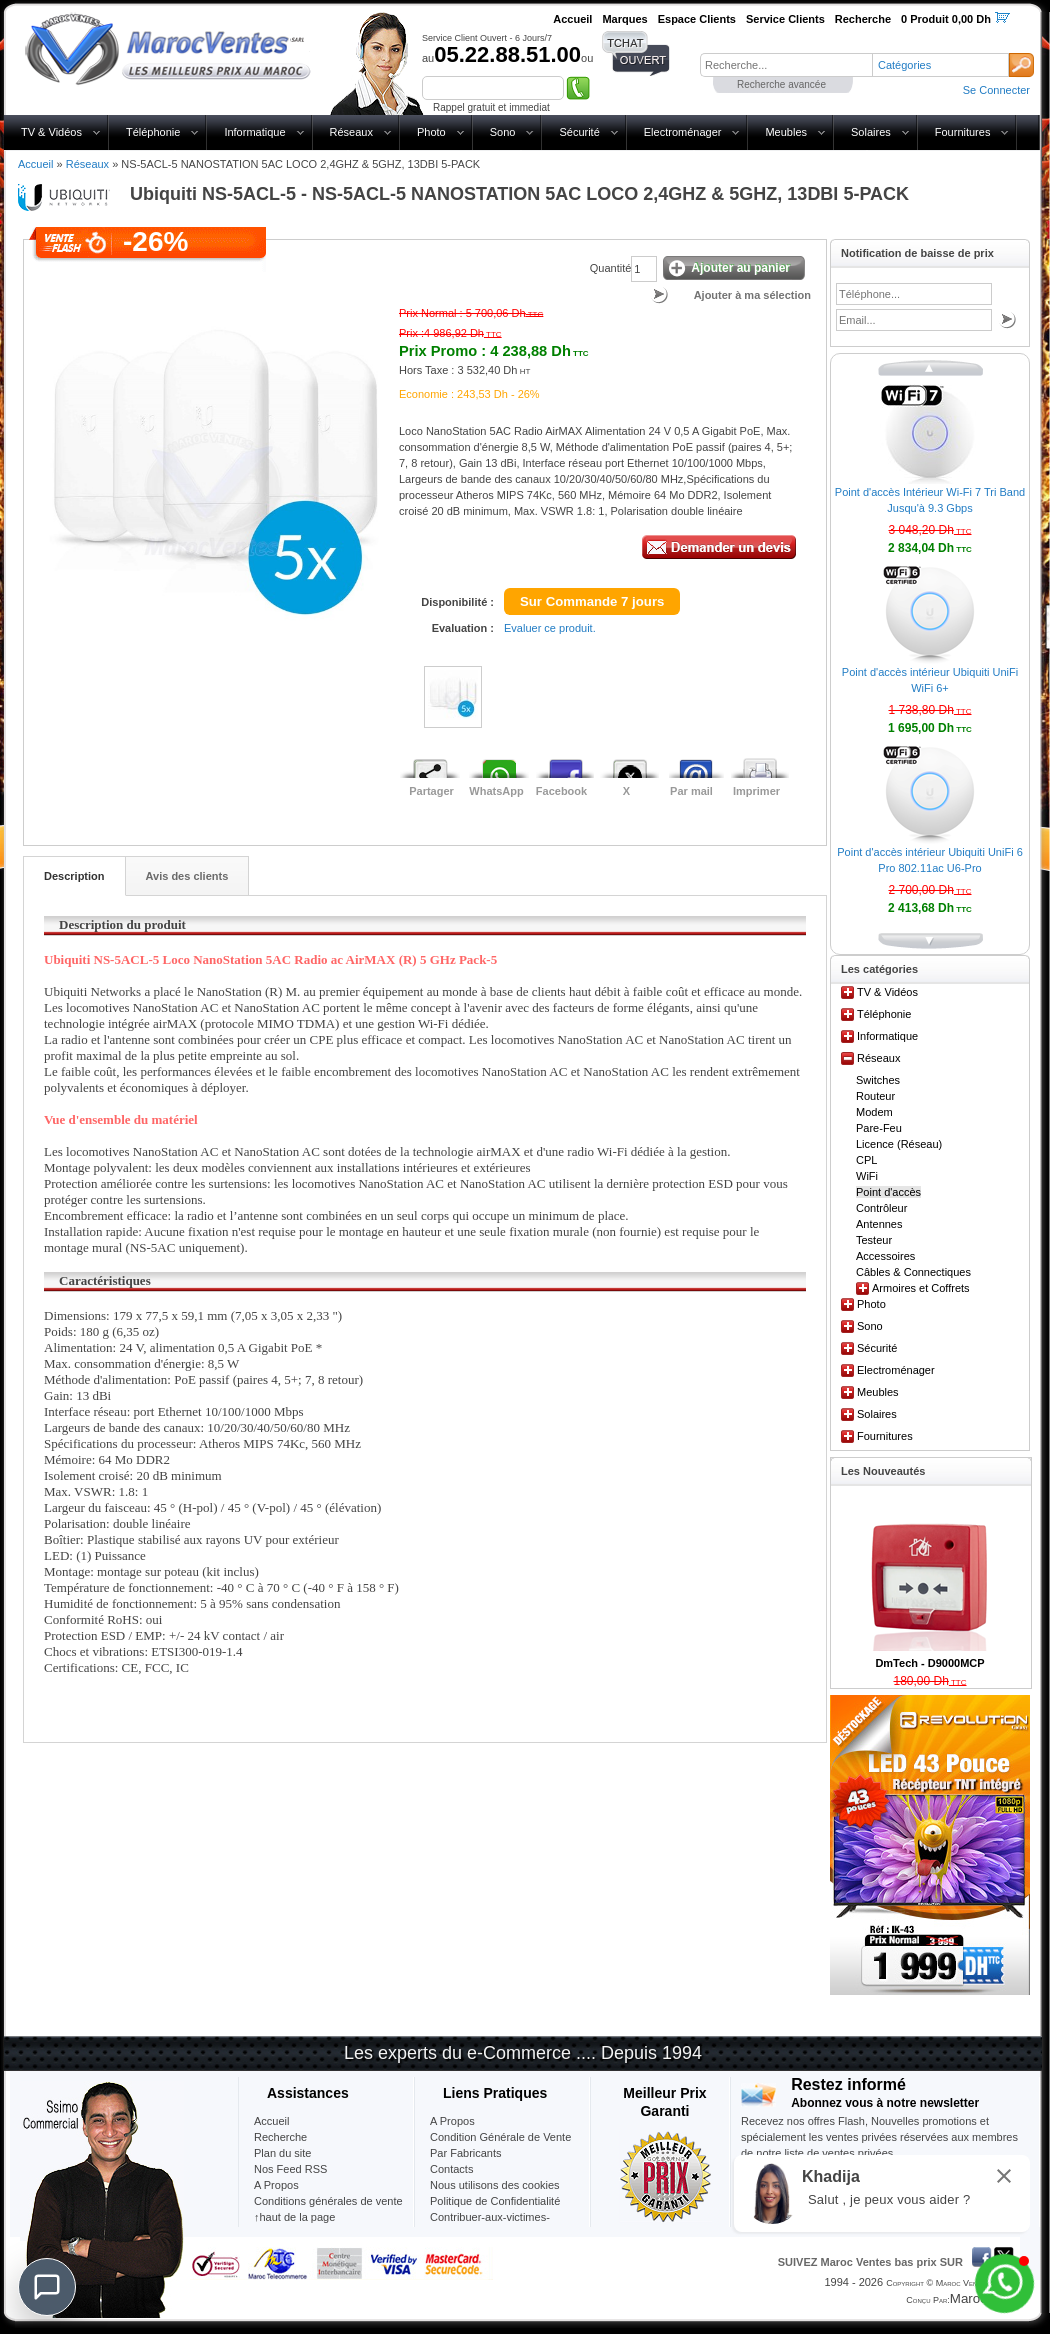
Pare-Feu (879, 1128)
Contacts (451, 2169)
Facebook (561, 791)
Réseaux (351, 132)
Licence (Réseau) (899, 1144)
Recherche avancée (781, 84)
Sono (503, 132)
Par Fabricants (466, 2153)
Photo (431, 132)
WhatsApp (496, 791)
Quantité (611, 268)
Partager (431, 791)
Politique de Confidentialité (495, 2201)
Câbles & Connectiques (913, 1272)
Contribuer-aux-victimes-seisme (490, 2225)
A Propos (452, 2121)
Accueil (35, 164)
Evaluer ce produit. (550, 628)
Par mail (691, 791)
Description (74, 876)
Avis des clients (187, 876)
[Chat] (47, 2287)
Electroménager (683, 132)
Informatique (254, 132)
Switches (878, 1080)
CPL (866, 1160)
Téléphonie (153, 132)
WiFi (867, 1176)
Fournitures (963, 132)
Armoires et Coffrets (921, 1288)
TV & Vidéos (51, 132)
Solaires (871, 132)
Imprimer (756, 791)
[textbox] (786, 65)
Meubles (786, 132)
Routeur (875, 1096)
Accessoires (885, 1256)
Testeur (874, 1240)
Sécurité (579, 132)
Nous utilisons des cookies (495, 2185)
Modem (874, 1112)
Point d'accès (888, 1192)
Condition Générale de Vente (500, 2137)
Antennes (879, 1224)
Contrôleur (881, 1208)
